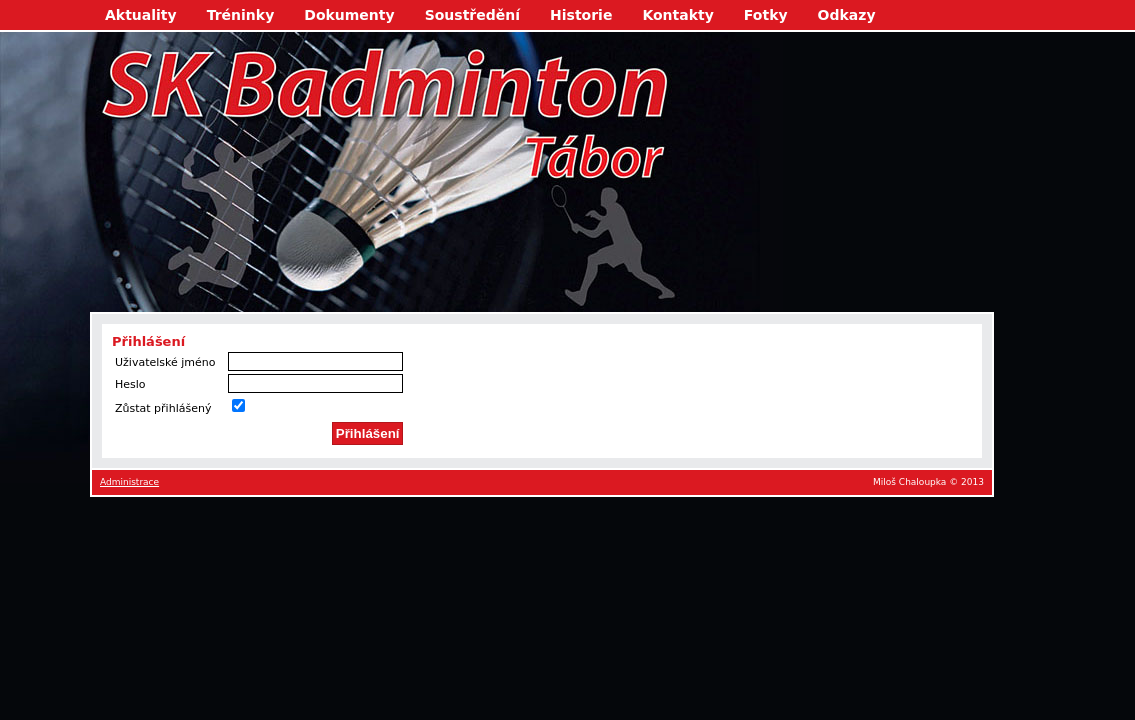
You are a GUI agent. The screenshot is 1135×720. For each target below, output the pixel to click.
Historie (581, 15)
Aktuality (141, 15)
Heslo (130, 384)
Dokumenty (349, 15)
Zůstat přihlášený (163, 408)
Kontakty (677, 15)
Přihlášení (368, 433)
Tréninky (241, 15)
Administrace (129, 482)
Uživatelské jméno (165, 362)
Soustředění (472, 15)
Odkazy (847, 15)
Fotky (766, 15)
